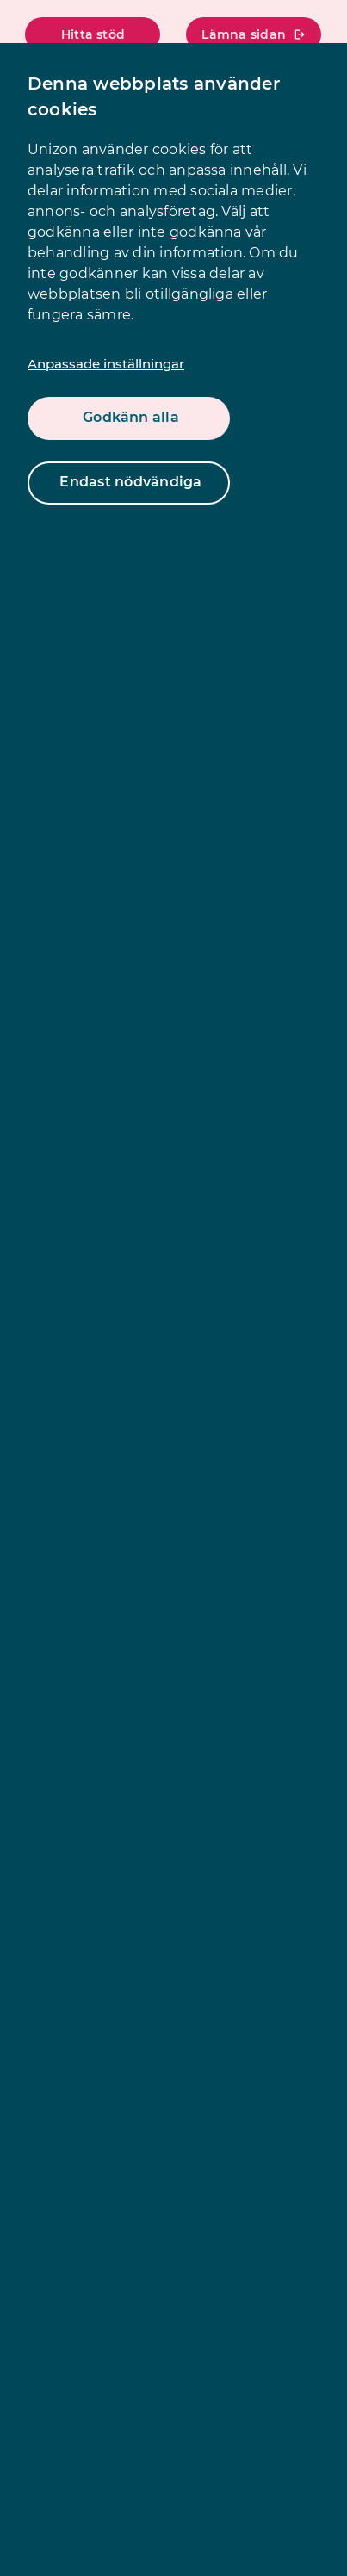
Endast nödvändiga (130, 482)
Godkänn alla (131, 417)
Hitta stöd (93, 34)
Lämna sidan (253, 34)
